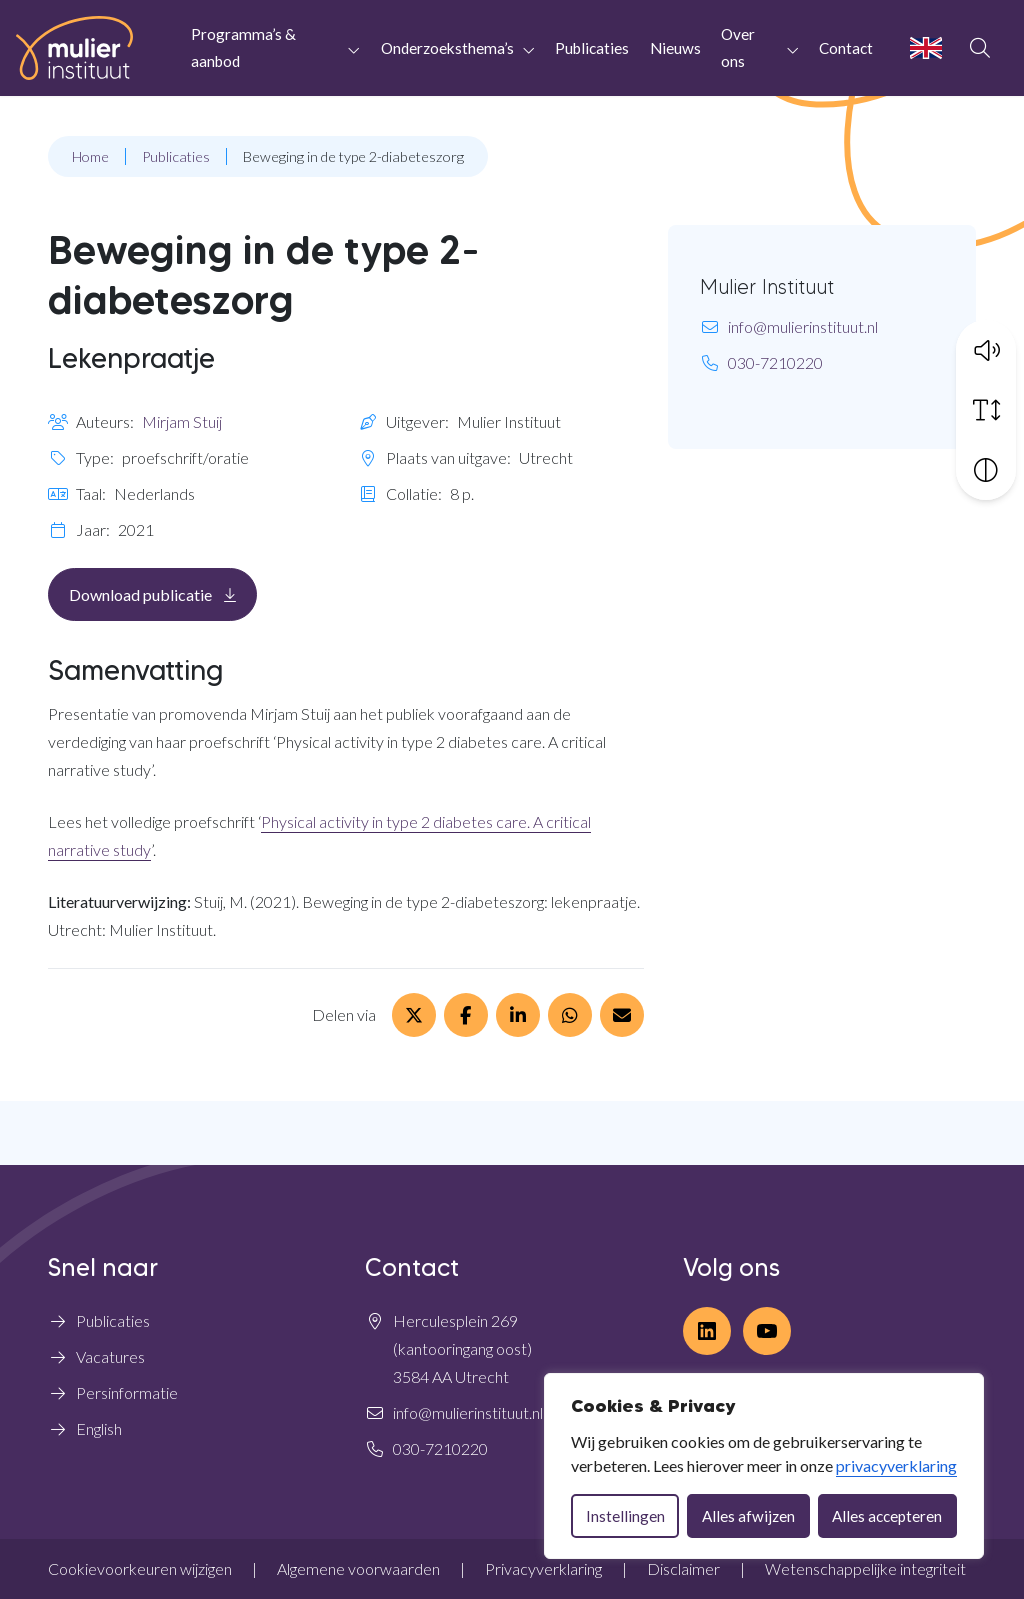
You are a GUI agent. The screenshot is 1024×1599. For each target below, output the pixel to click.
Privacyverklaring (543, 1568)
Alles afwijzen (748, 1516)
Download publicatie (163, 593)
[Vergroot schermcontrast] (986, 469)
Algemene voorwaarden (358, 1568)
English (99, 1428)
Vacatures (110, 1356)
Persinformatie (127, 1392)
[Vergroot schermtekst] (986, 409)
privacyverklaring (896, 1465)
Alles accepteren (887, 1516)
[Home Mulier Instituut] (74, 48)
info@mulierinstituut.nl (803, 326)
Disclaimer (683, 1568)
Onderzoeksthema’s (447, 48)
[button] (986, 349)
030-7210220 (775, 362)
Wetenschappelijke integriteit (865, 1568)
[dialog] (764, 1466)
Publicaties (592, 48)
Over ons (738, 47)
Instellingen (625, 1516)
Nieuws (675, 48)
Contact (846, 48)
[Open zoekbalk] (980, 48)
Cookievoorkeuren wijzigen (140, 1568)
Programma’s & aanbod (243, 47)
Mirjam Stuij (182, 421)
